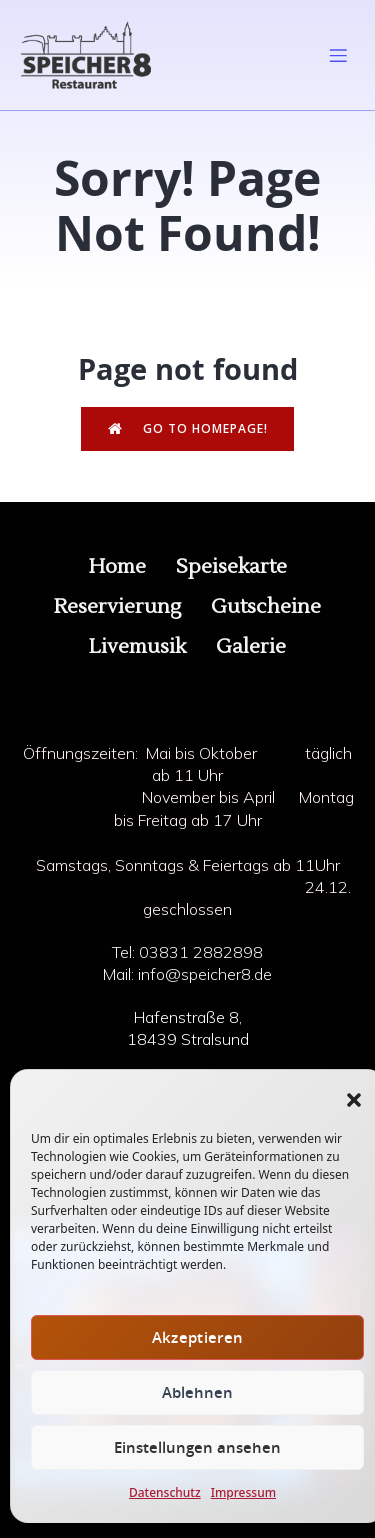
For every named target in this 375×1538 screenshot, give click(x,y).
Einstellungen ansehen (197, 1447)
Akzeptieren (197, 1337)
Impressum (243, 1492)
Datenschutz (165, 1492)
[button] (354, 1100)
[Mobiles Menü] (338, 55)
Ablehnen (197, 1392)
